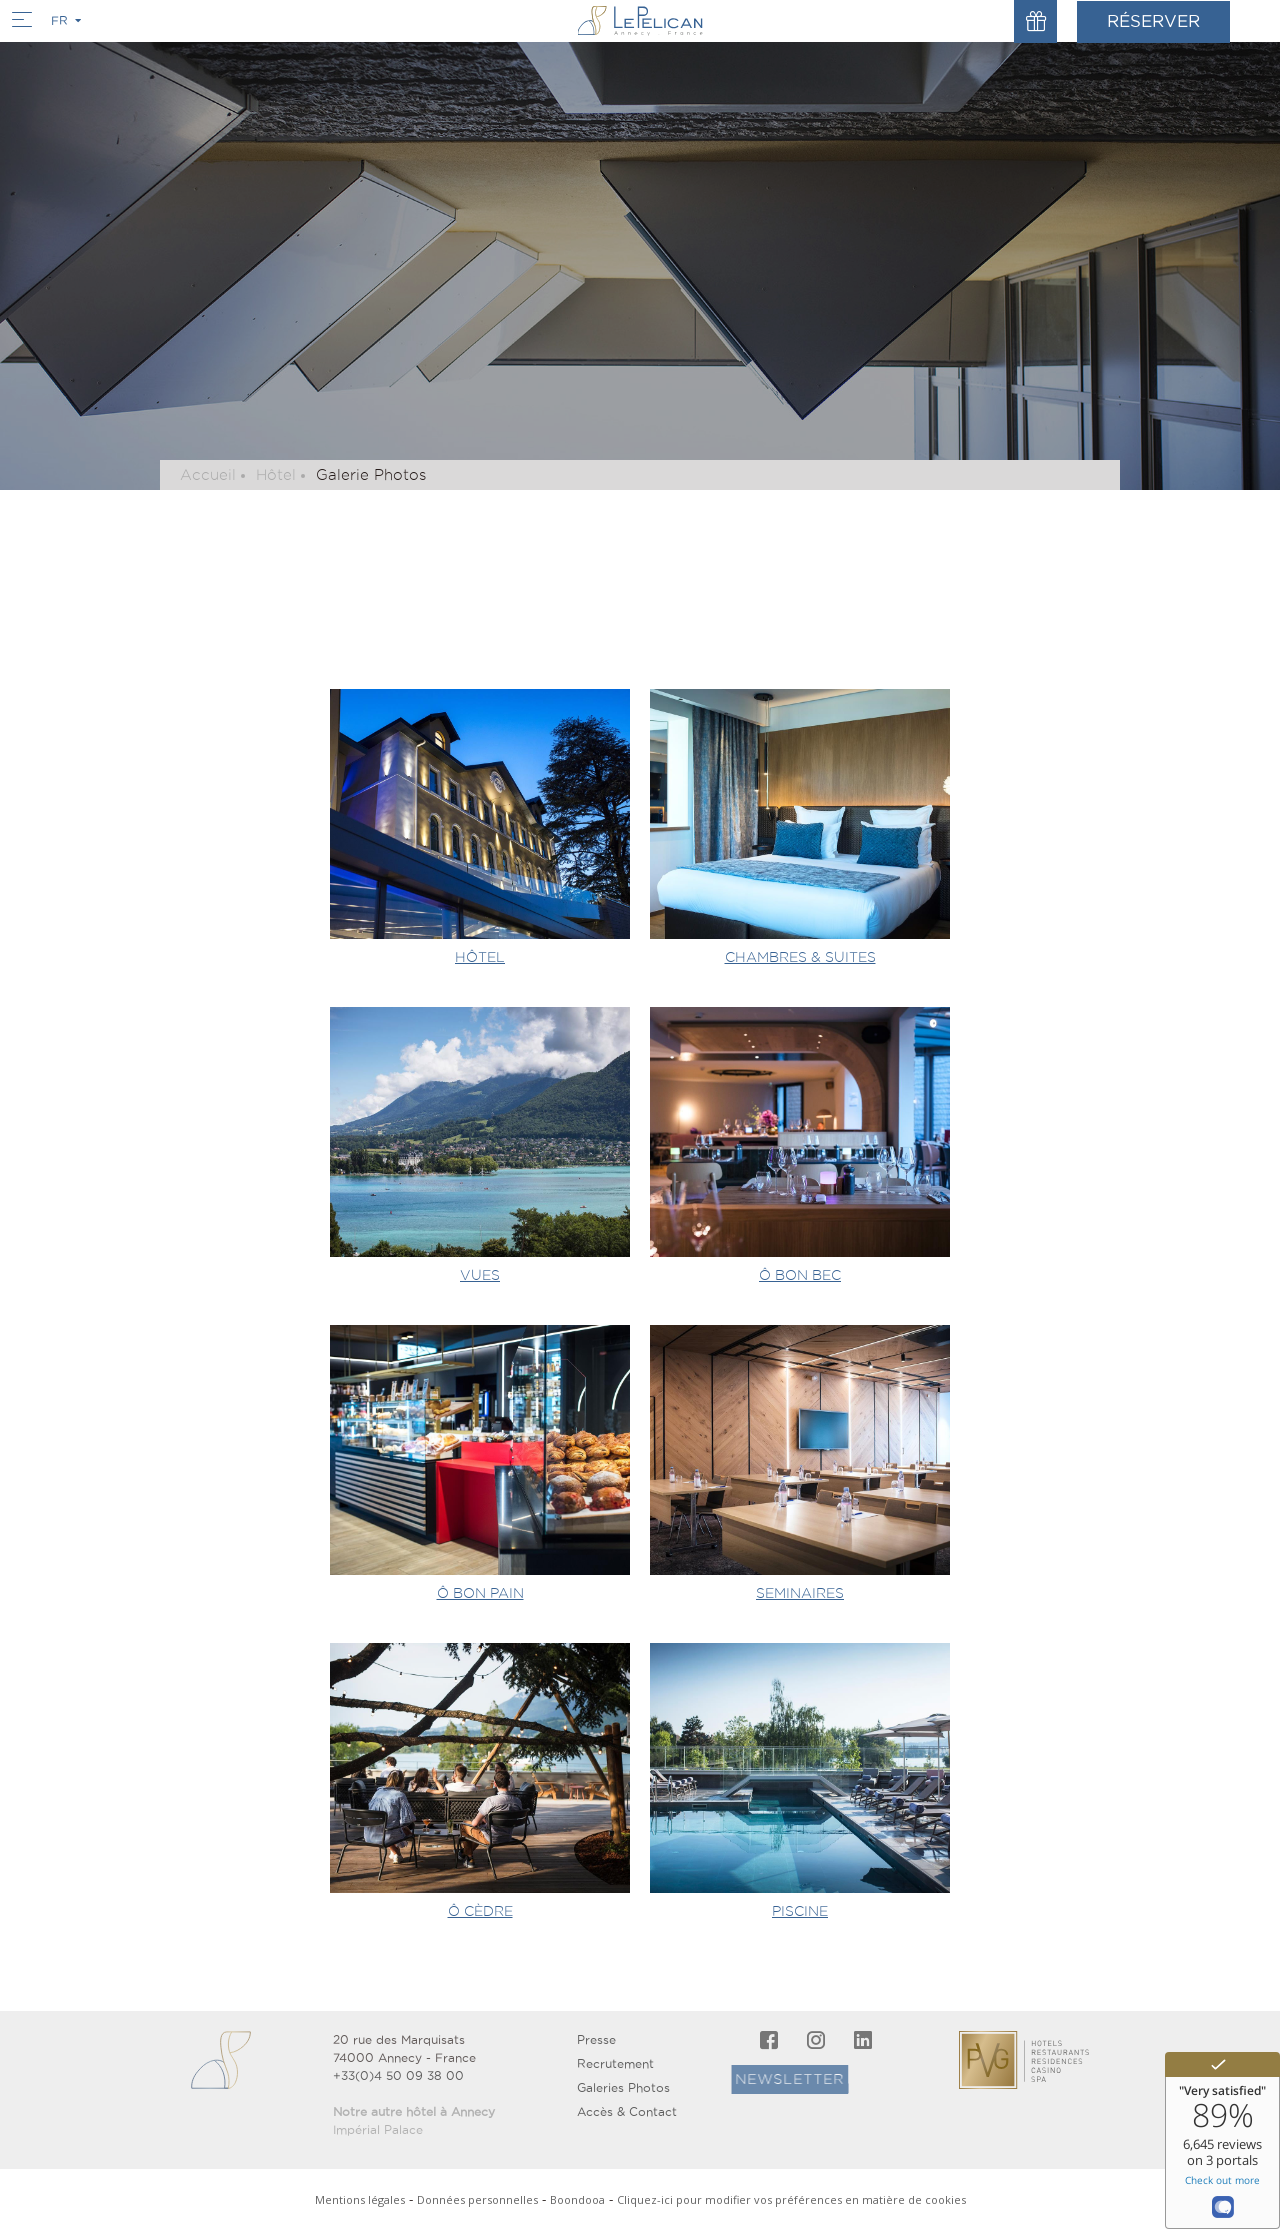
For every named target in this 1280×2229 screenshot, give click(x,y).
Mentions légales (360, 2199)
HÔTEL (480, 957)
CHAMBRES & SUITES (800, 957)
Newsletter (749, 2079)
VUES (480, 1275)
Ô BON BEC (800, 1275)
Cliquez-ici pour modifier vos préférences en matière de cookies (791, 2199)
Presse (596, 2039)
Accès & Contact (627, 2111)
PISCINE (800, 1911)
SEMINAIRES (800, 1593)
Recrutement (615, 2063)
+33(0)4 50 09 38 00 (398, 2075)
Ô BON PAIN (480, 1593)
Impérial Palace (378, 2129)
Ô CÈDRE (480, 1911)
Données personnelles (477, 2199)
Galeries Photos (623, 2087)
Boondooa (577, 2199)
